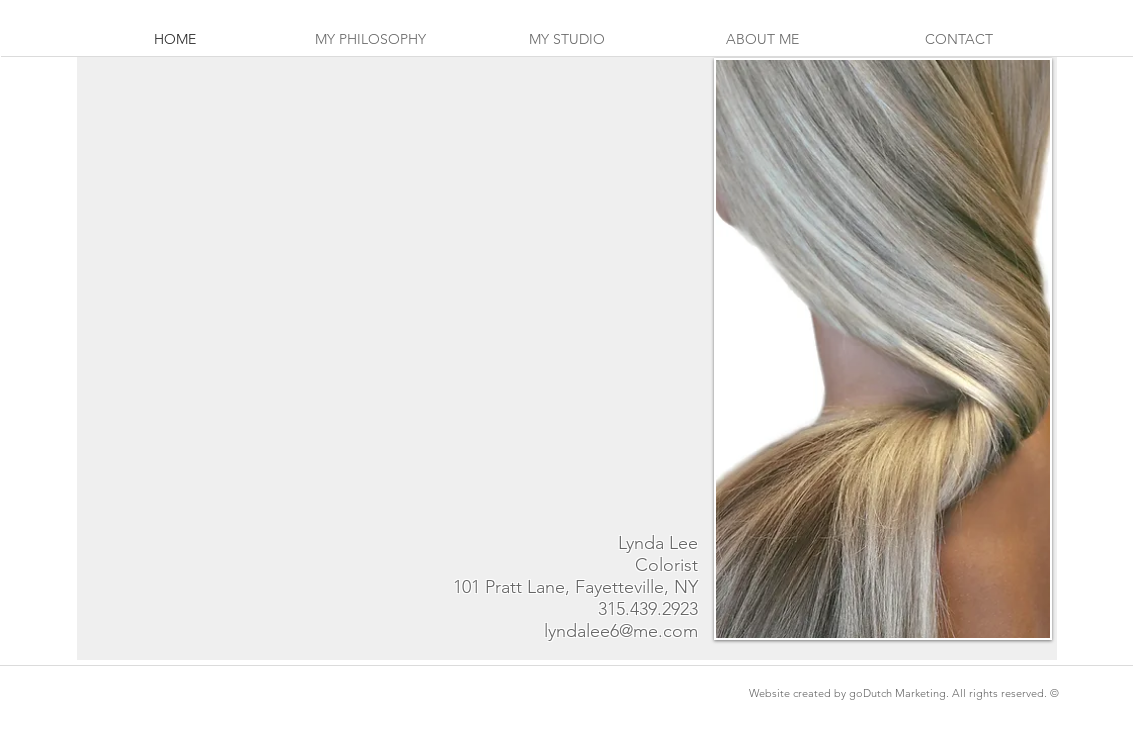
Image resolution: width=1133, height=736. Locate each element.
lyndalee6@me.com (621, 631)
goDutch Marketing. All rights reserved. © (954, 693)
